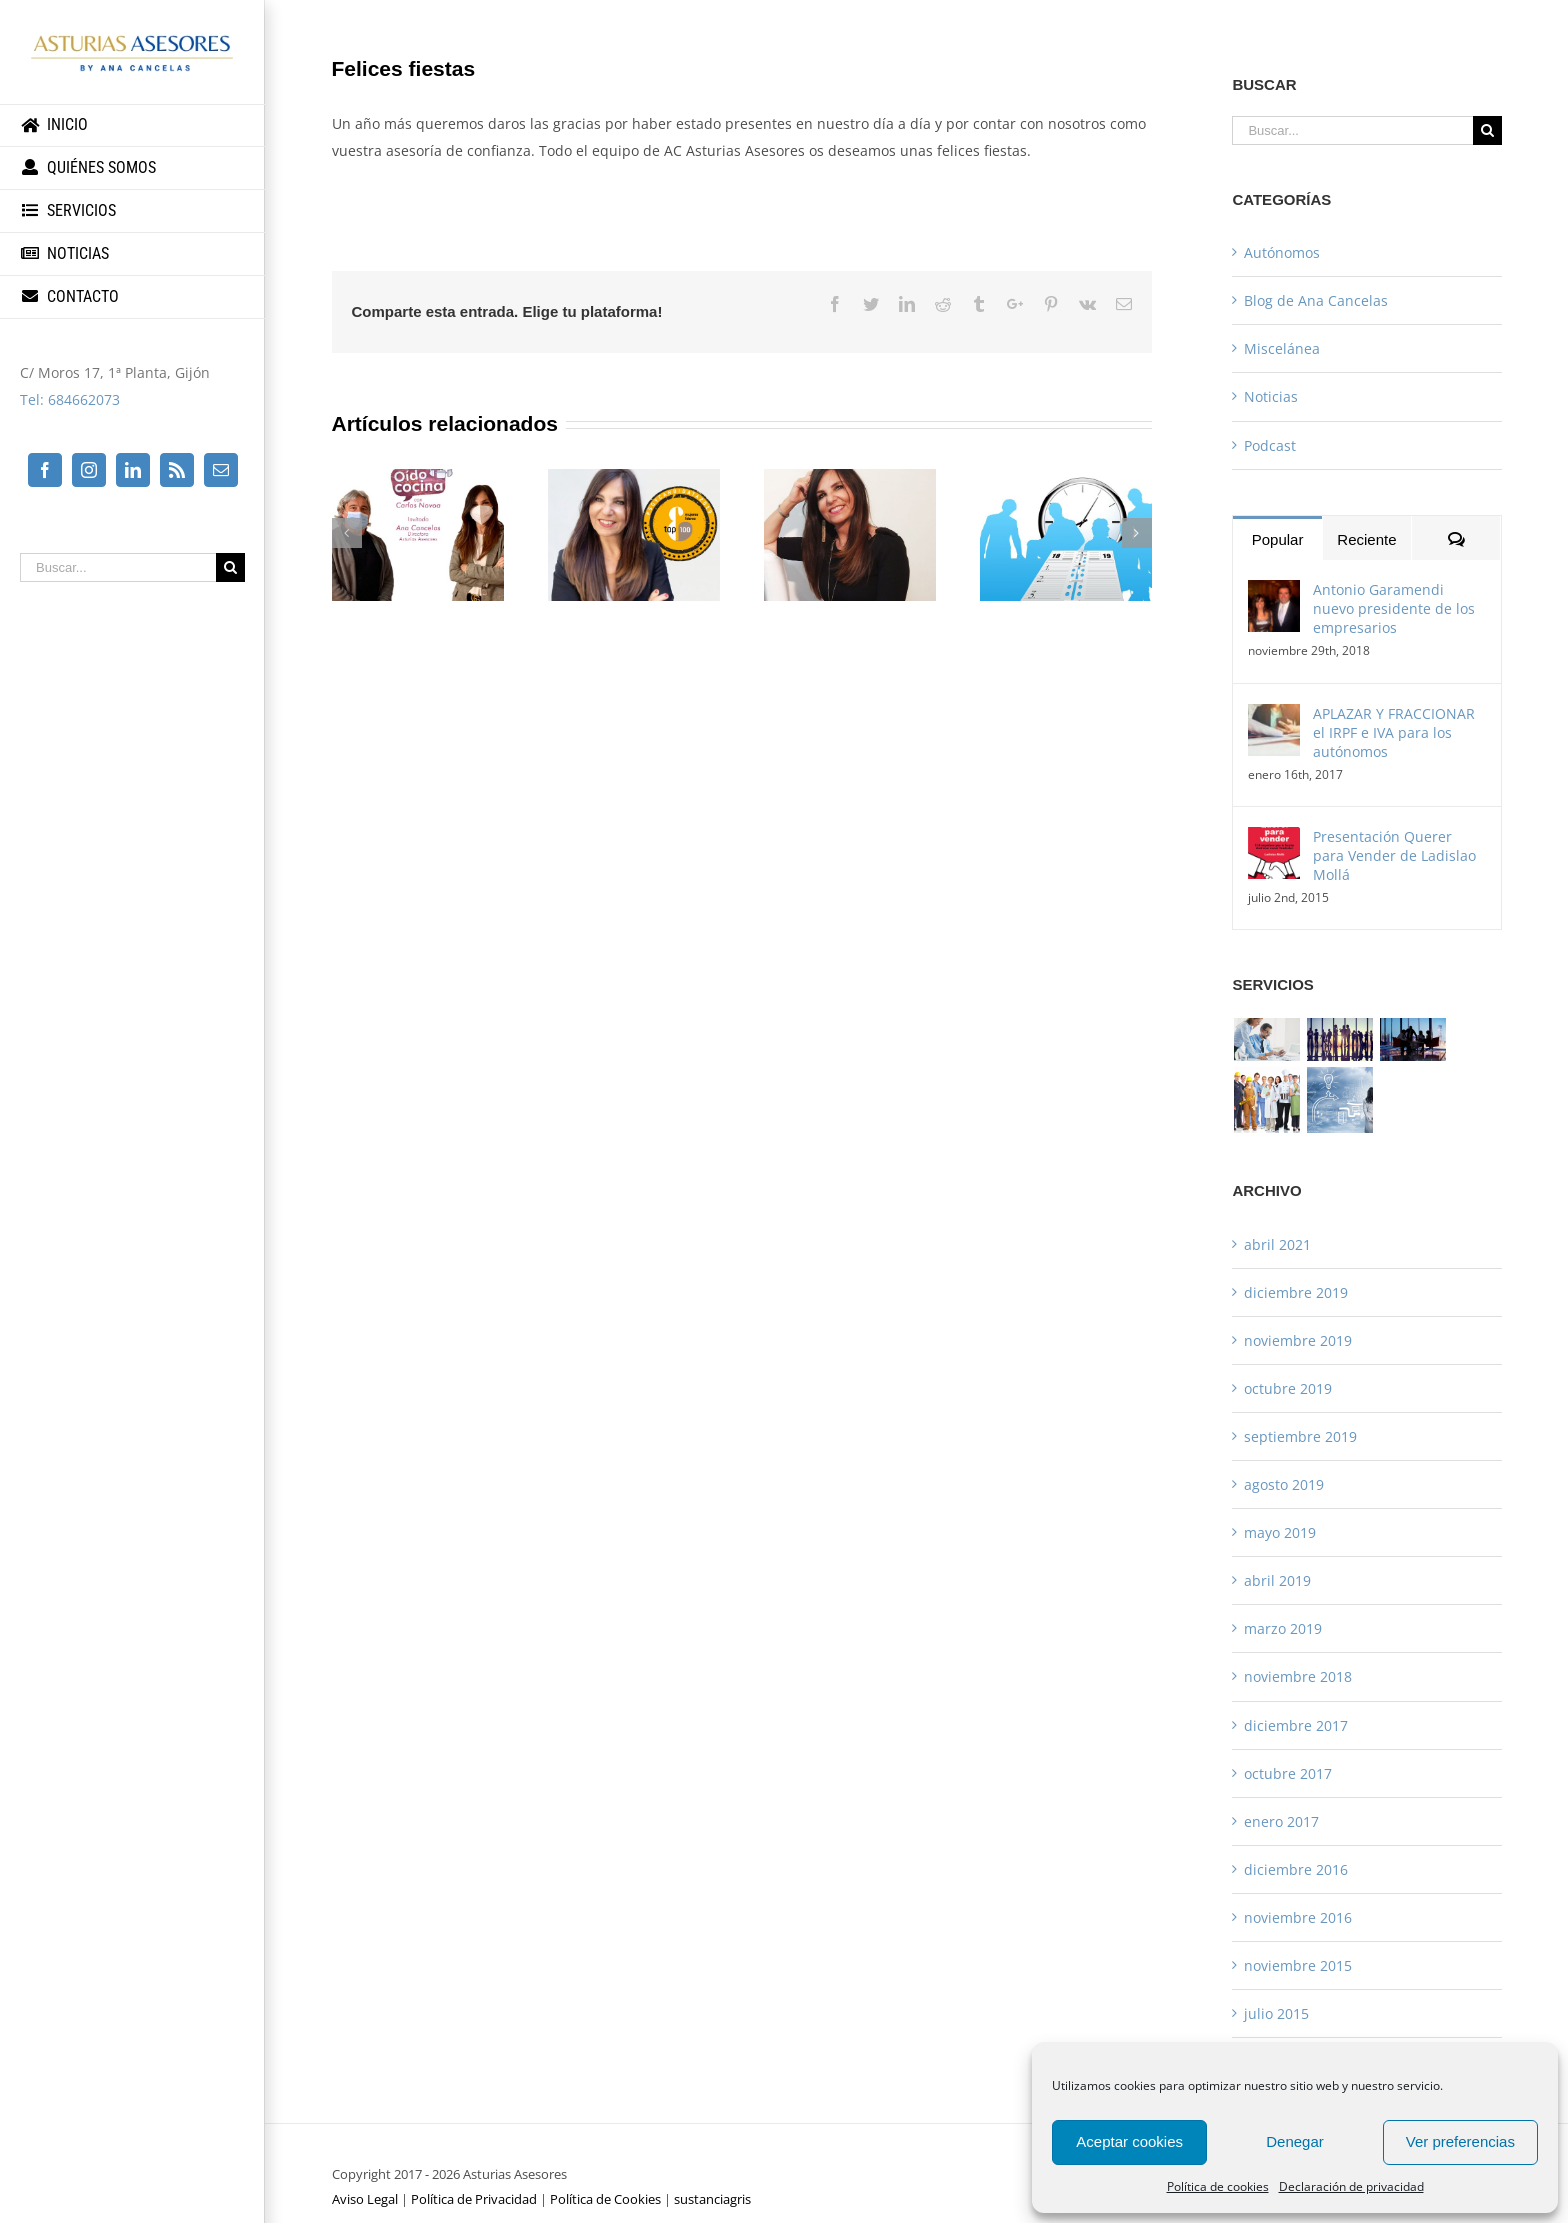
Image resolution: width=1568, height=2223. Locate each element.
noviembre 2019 (1298, 1340)
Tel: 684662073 (70, 399)
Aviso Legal (365, 2199)
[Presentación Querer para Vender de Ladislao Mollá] (1274, 840)
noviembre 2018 (1298, 1676)
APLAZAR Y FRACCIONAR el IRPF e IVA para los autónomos (1394, 732)
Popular (1278, 539)
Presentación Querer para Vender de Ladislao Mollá (1394, 855)
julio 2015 (1276, 2013)
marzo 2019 (1283, 1628)
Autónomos (1282, 252)
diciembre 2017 (1296, 1725)
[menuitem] (132, 125)
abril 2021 (1277, 1244)
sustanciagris (712, 2199)
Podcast (1270, 445)
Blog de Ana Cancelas (1316, 300)
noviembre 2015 (1298, 1965)
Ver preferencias (1460, 2141)
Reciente (1366, 539)
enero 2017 (1281, 1821)
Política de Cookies (605, 2199)
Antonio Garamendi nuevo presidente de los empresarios (1394, 608)
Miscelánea (1282, 348)
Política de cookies (1218, 2186)
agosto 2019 (1284, 1484)
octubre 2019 (1288, 1388)
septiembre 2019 (1300, 1436)
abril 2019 (1277, 1580)
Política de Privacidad (474, 2199)
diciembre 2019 (1296, 1292)
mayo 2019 (1280, 1532)
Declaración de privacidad (1351, 2186)
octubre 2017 (1288, 1773)
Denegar (1295, 2141)
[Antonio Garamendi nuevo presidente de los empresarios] (1274, 593)
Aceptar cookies (1129, 2141)
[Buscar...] (118, 567)
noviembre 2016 (1298, 1917)
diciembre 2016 (1296, 1869)
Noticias (1271, 396)
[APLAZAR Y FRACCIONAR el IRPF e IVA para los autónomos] (1274, 717)
